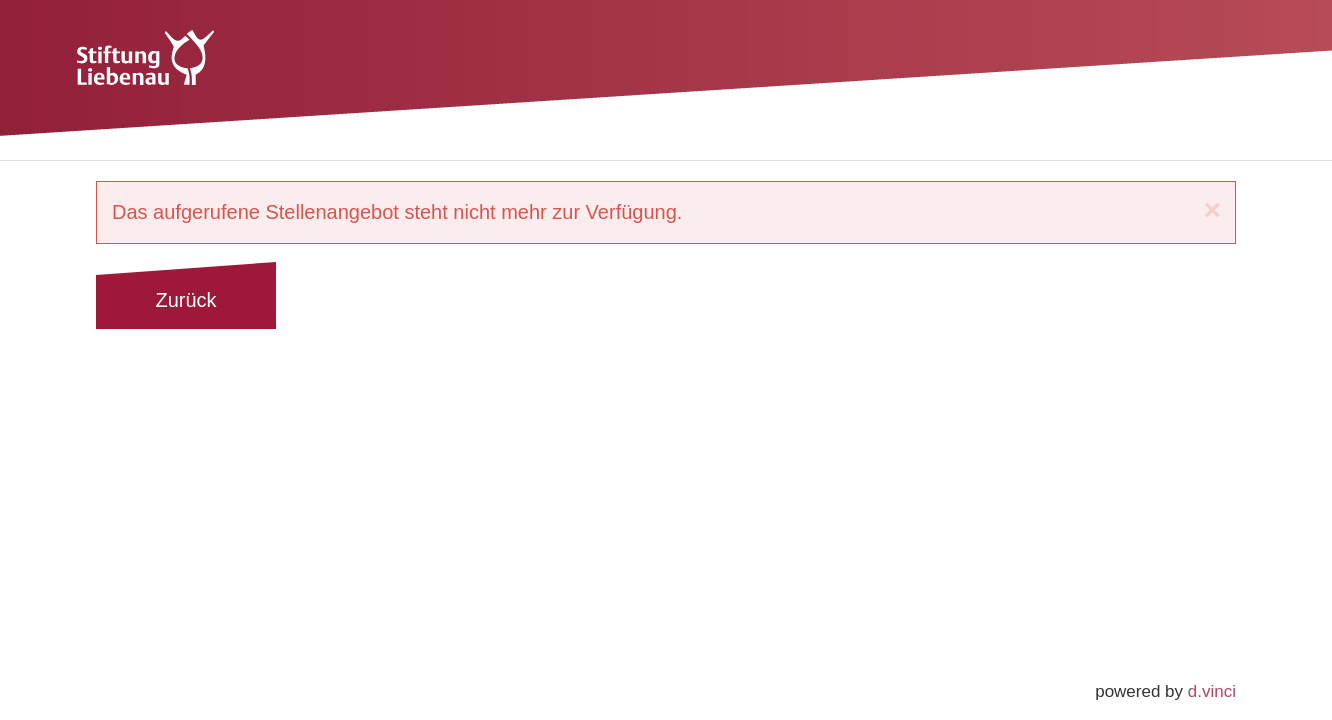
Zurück (185, 300)
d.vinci (1212, 691)
